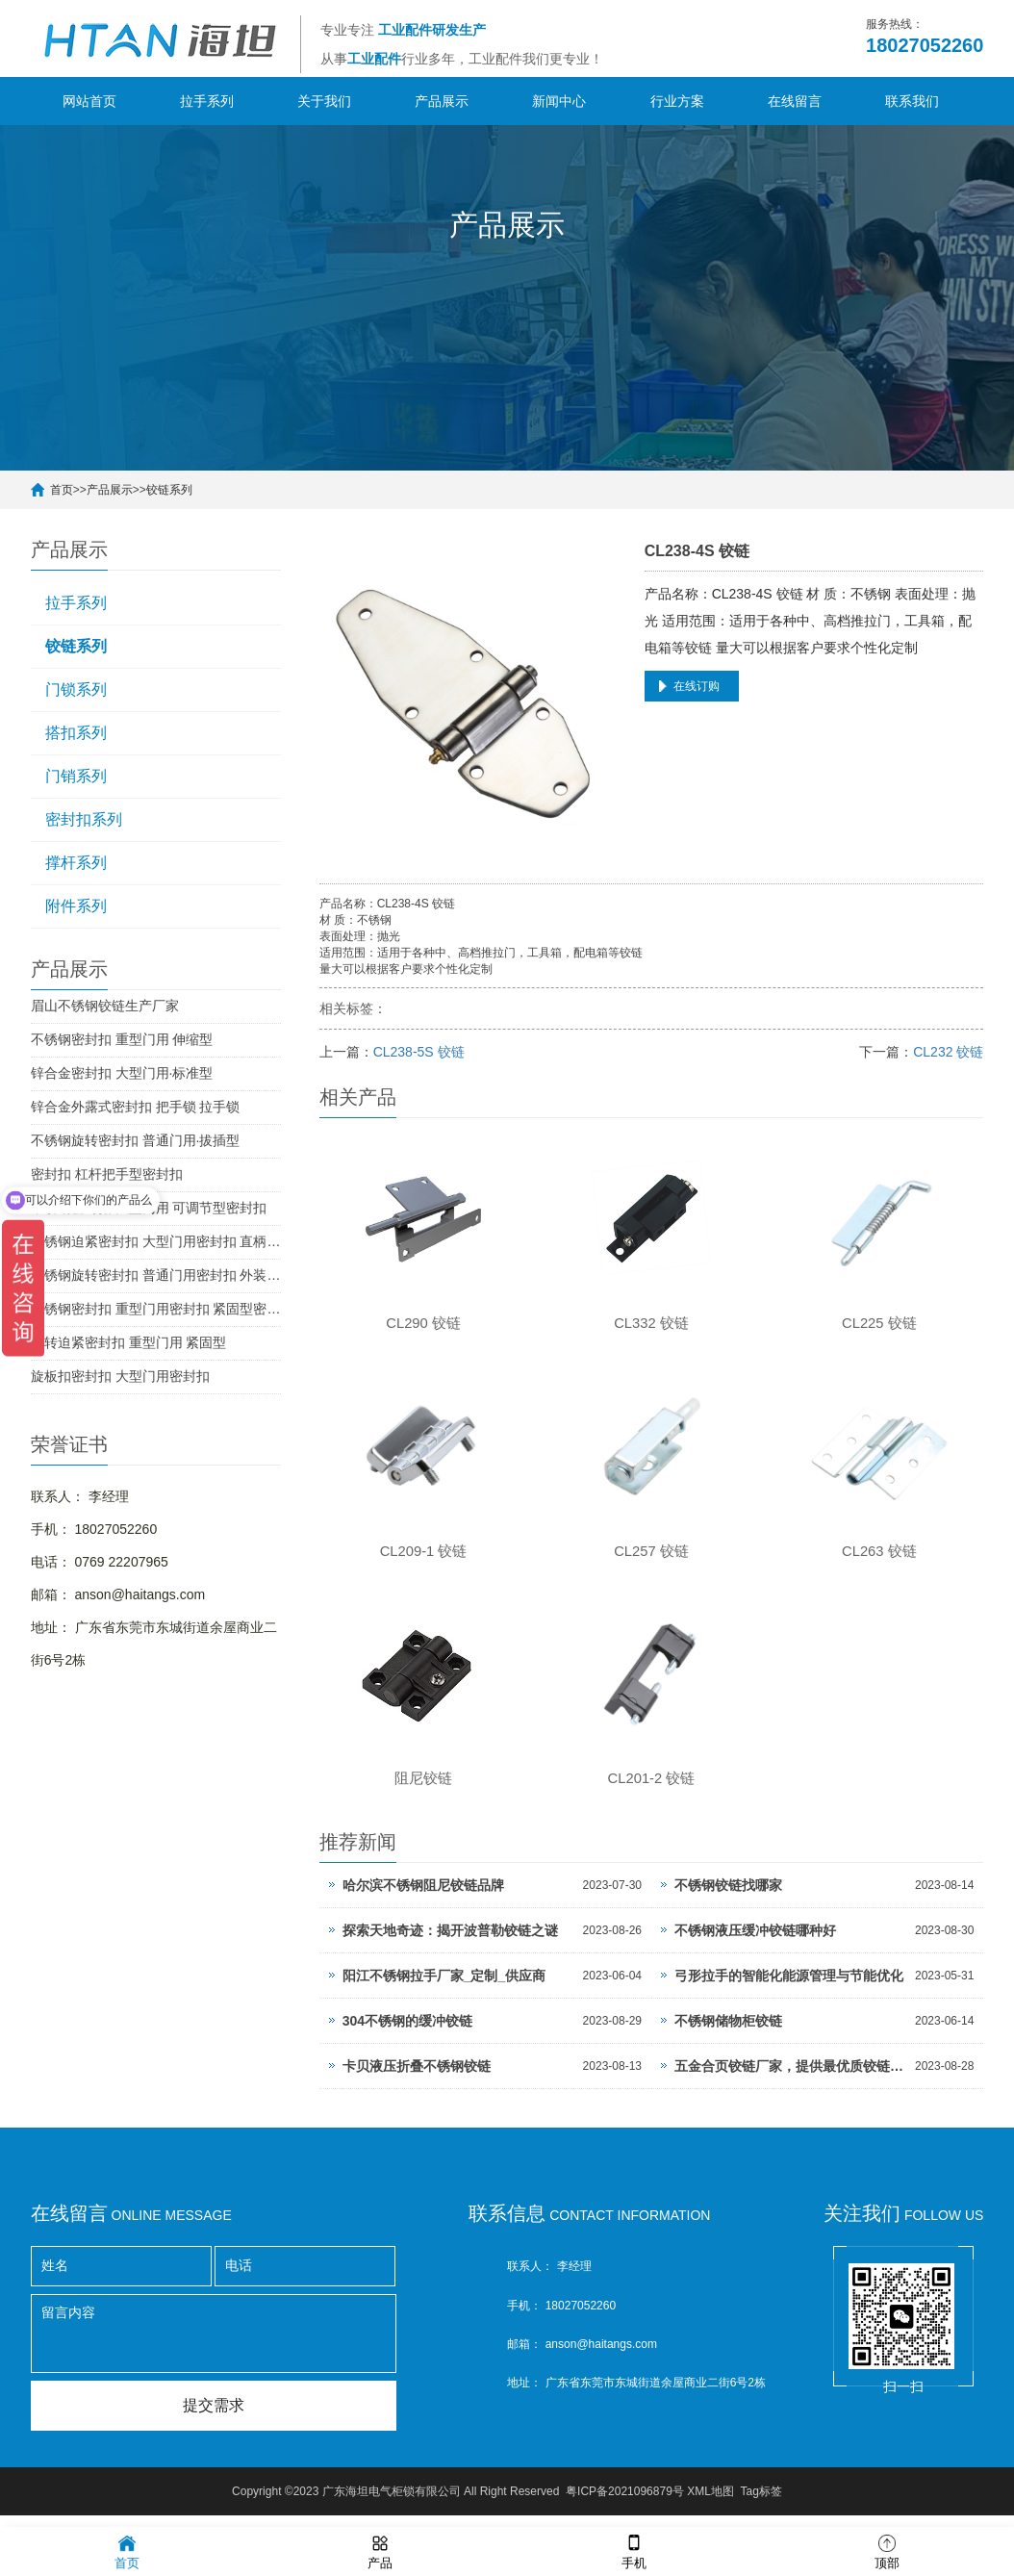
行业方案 (677, 101)
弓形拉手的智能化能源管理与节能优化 (788, 1988)
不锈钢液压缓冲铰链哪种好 (755, 1943)
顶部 (887, 2550)
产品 (380, 2550)
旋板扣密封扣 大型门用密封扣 (120, 1376)
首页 (61, 490)
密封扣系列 (83, 819)
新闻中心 (559, 101)
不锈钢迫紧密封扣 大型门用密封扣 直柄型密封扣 (156, 1241)
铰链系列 (169, 490)
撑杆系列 (76, 862)
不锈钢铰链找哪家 (728, 1897)
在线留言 (795, 101)
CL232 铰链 (948, 1051)
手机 (633, 2550)
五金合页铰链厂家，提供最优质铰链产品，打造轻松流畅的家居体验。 (789, 2078)
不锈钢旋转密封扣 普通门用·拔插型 (136, 1140)
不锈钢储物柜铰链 (728, 2033)
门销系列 (76, 776)
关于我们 (324, 101)
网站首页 (89, 101)
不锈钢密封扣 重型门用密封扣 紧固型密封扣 (156, 1308)
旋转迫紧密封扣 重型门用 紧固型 (129, 1342)
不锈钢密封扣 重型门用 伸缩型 (122, 1039)
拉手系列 (207, 101)
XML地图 (710, 2504)
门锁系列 (76, 689)
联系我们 (912, 101)
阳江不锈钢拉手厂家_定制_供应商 (444, 1988)
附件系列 (76, 906)
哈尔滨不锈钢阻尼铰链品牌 (423, 1897)
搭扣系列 (76, 733)
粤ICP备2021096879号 (625, 2504)
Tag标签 (761, 2504)
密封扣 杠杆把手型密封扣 (107, 1174)
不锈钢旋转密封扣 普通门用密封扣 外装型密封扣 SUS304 (156, 1275)
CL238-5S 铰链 (419, 1051)
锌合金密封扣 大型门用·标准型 (122, 1073)
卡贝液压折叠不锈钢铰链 (416, 2078)
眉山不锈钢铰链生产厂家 (105, 1005)
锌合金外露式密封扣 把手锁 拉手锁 (136, 1106)
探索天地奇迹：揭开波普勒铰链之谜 (450, 1943)
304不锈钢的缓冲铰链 (407, 2033)
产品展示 (442, 101)
